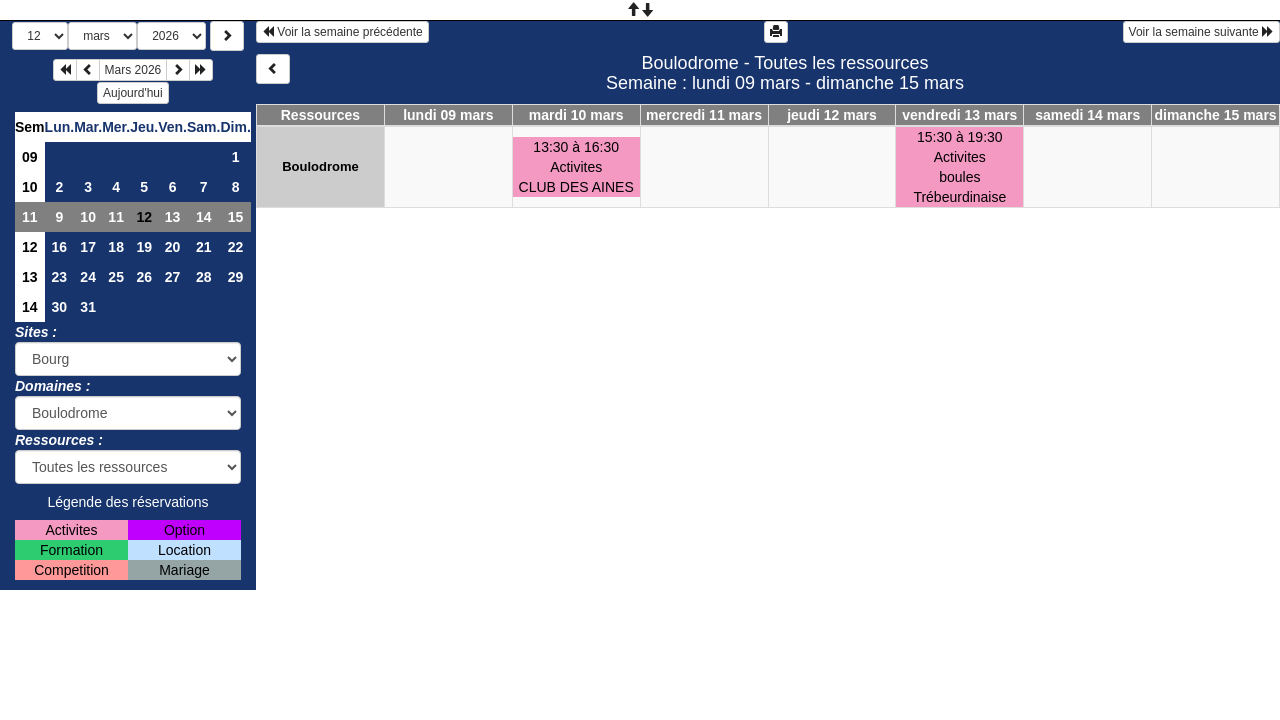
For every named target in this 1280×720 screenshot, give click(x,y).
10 (30, 187)
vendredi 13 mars (959, 115)
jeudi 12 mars (832, 115)
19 (144, 247)
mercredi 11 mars (704, 115)
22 (236, 247)
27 (173, 277)
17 (88, 247)
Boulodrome (320, 166)
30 (60, 307)
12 (30, 247)
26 (144, 277)
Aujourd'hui (133, 93)
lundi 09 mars (448, 115)
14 (204, 217)
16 (60, 247)
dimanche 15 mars (1215, 115)
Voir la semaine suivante (1201, 32)
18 (116, 247)
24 (88, 277)
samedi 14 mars (1087, 115)
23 (60, 277)
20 (173, 247)
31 (88, 307)
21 (204, 247)
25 (116, 277)
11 (30, 217)
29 (236, 277)
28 (204, 277)
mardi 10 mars (576, 115)
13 (173, 217)
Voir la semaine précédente (342, 32)
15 (236, 217)
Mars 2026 (133, 70)
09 (30, 157)
